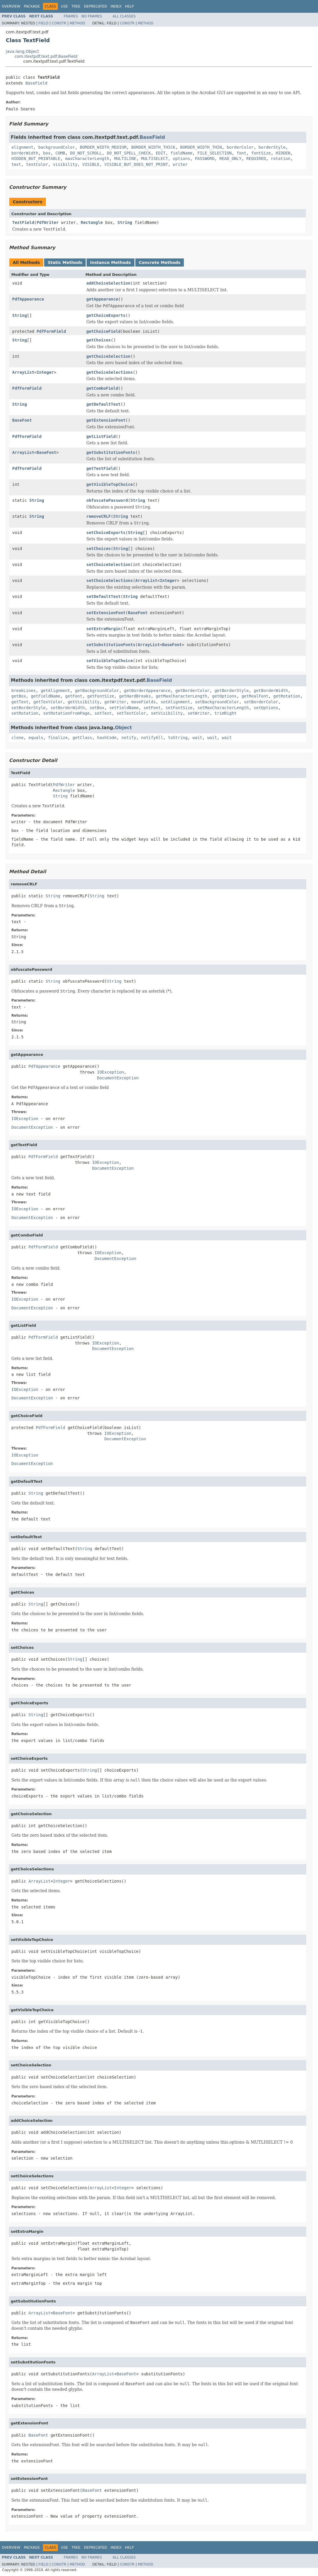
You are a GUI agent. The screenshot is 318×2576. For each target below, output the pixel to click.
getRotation (286, 696)
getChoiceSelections (109, 372)
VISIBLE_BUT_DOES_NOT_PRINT (136, 164)
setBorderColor (261, 702)
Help (129, 6)
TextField (23, 222)
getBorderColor (192, 690)
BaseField (36, 83)
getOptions (224, 696)
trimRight (226, 713)
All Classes (124, 16)
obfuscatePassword (107, 500)
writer (180, 164)
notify (128, 737)
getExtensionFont (105, 420)
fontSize (261, 153)
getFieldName (45, 696)
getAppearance (102, 299)
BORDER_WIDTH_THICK (153, 147)
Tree (75, 6)
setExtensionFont (105, 612)
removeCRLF (98, 516)
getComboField (102, 388)
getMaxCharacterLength (181, 696)
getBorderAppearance (147, 690)
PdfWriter (48, 222)
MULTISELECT (154, 158)
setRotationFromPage (66, 713)
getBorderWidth (271, 690)
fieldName (181, 153)
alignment (22, 147)
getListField (101, 436)
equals (35, 737)
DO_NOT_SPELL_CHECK (129, 153)
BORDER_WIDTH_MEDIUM (103, 147)
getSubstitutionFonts (110, 452)
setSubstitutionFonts (110, 644)
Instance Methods (110, 262)
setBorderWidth (68, 707)
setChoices (98, 548)
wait (197, 737)
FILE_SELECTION (214, 153)
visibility (65, 164)
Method (77, 23)
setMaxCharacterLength (223, 707)
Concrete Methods (160, 262)
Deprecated (95, 6)
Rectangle (92, 222)
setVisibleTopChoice (109, 660)
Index (116, 6)
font (242, 153)
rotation (280, 158)
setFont (152, 707)
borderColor (240, 147)
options (181, 158)
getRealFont (254, 696)
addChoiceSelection (108, 283)
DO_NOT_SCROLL (86, 153)
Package (32, 6)
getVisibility (84, 702)
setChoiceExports (105, 532)
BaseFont (22, 420)
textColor (37, 164)
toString (178, 737)
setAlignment (175, 702)
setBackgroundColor (217, 702)
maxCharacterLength (87, 158)
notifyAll (152, 737)
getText (19, 702)
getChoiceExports (105, 315)
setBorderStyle (28, 707)
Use (64, 6)
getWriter (115, 702)
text (16, 164)
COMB (60, 153)
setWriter (199, 713)
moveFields (143, 702)
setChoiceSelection (108, 564)
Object (123, 727)
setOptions (266, 707)
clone (17, 737)
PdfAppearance (28, 299)
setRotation (24, 713)
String (124, 222)
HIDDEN (283, 153)
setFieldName (124, 707)
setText (103, 713)
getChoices (98, 340)
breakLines (23, 690)
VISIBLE (90, 164)
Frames (71, 16)
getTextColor (48, 702)
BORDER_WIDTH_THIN (201, 147)
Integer (45, 372)
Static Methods (65, 262)
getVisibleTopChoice (109, 484)
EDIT (161, 153)
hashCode (106, 737)
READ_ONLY (230, 158)
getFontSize (100, 696)
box (47, 153)
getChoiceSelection (108, 356)
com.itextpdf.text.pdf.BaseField (46, 56)
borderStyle (271, 147)
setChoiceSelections (109, 580)
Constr (59, 23)
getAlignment (55, 690)
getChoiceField (103, 331)
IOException (110, 1072)
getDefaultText (103, 404)
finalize (57, 737)
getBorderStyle (232, 690)
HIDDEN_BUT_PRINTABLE (35, 158)
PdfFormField (51, 331)
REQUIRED (256, 158)
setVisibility (167, 713)
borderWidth (24, 153)
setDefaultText (103, 596)
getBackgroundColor (97, 690)
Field (43, 23)
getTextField (101, 468)
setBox (97, 707)
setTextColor (131, 713)
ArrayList (23, 372)
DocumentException (118, 1078)
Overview (11, 6)
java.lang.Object (22, 51)
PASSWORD (204, 158)
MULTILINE (125, 158)
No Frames (91, 16)
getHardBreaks (135, 696)
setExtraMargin (103, 628)
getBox (18, 696)
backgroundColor (56, 147)
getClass (82, 737)
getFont (73, 696)
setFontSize (179, 707)
